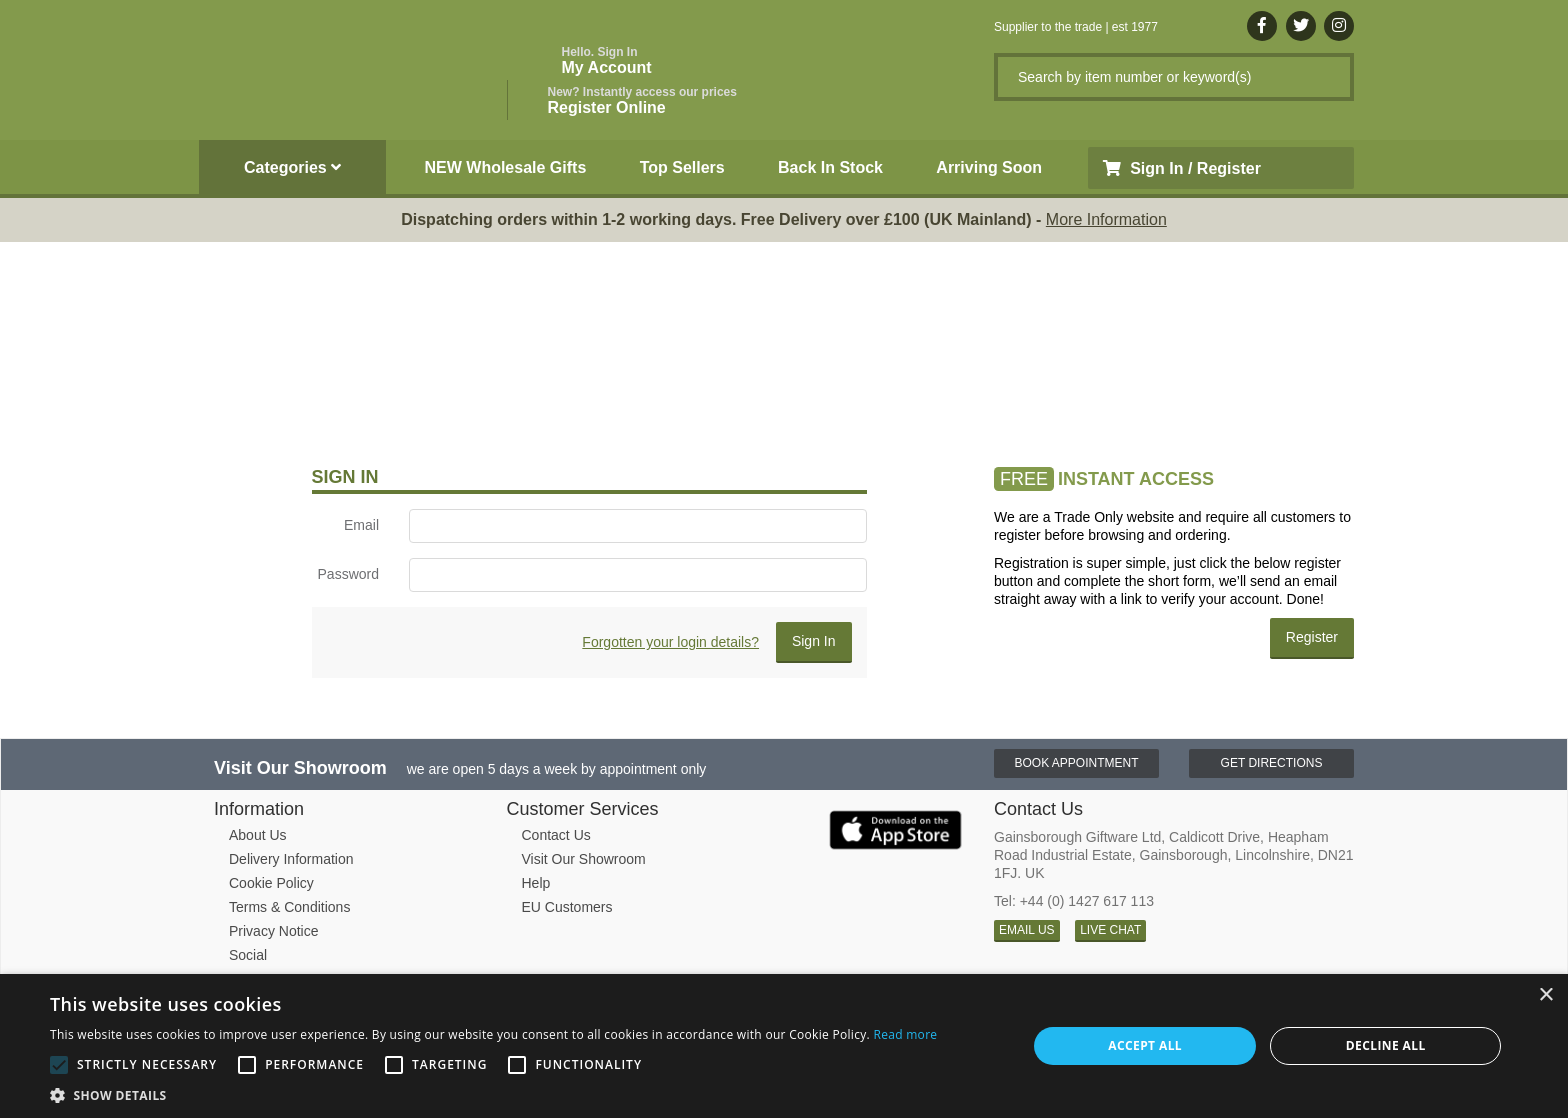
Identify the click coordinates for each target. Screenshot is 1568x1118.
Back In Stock (830, 167)
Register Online (642, 100)
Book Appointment (1076, 763)
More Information (1106, 219)
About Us (258, 835)
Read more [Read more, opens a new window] (905, 1034)
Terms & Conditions (289, 907)
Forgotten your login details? (670, 642)
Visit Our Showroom (584, 859)
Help (536, 883)
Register (1312, 637)
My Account (607, 60)
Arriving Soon (989, 167)
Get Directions (1272, 763)
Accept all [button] (1145, 1045)
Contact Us (556, 835)
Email (361, 525)
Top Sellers (682, 167)
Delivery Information (291, 859)
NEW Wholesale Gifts (506, 167)
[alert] (784, 1046)
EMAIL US (1027, 930)
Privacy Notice (273, 931)
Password (348, 574)
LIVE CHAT (1110, 930)
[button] (493, 1094)
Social (248, 955)
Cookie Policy (271, 883)
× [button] (1545, 995)
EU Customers (567, 907)
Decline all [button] (1386, 1045)
